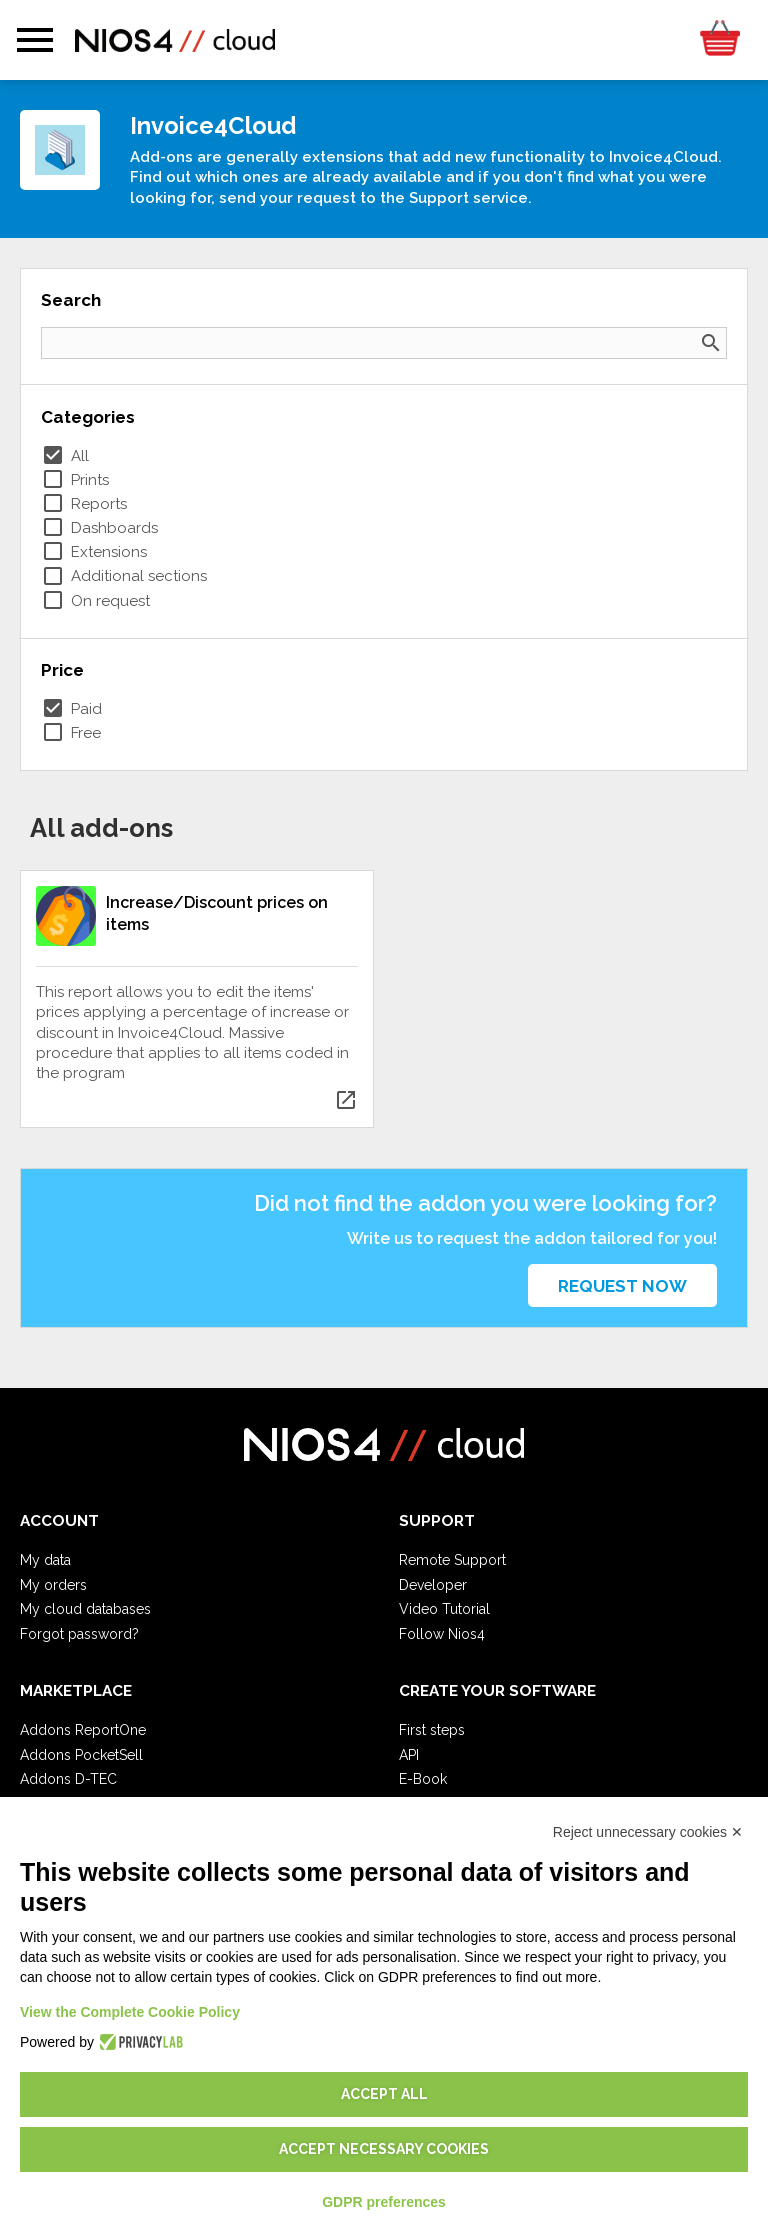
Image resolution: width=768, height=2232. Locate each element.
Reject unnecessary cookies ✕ (648, 1832)
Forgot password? (79, 1634)
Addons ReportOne (83, 1730)
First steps (432, 1730)
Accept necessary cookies (384, 2149)
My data (45, 1560)
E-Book (423, 1779)
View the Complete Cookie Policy (130, 2012)
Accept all (384, 2094)
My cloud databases (85, 1609)
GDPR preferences (384, 2202)
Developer (433, 1585)
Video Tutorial (444, 1609)
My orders (53, 1585)
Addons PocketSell (81, 1755)
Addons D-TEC (68, 1779)
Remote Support (452, 1560)
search (711, 343)
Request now (622, 1286)
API (409, 1755)
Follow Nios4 (442, 1634)
